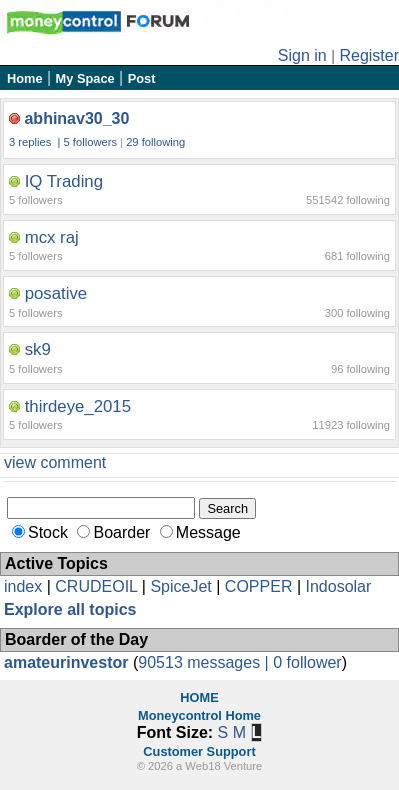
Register (369, 55)
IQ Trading (64, 181)
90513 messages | (205, 662)
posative (56, 293)
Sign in (302, 55)
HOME (199, 697)
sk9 (38, 349)
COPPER (259, 586)
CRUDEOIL (96, 586)
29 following (155, 142)
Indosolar (338, 586)
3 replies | (36, 142)
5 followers (90, 142)
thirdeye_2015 (78, 406)
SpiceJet (180, 586)
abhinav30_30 (76, 118)
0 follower (307, 662)
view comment (55, 462)
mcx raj (52, 237)
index (23, 586)
